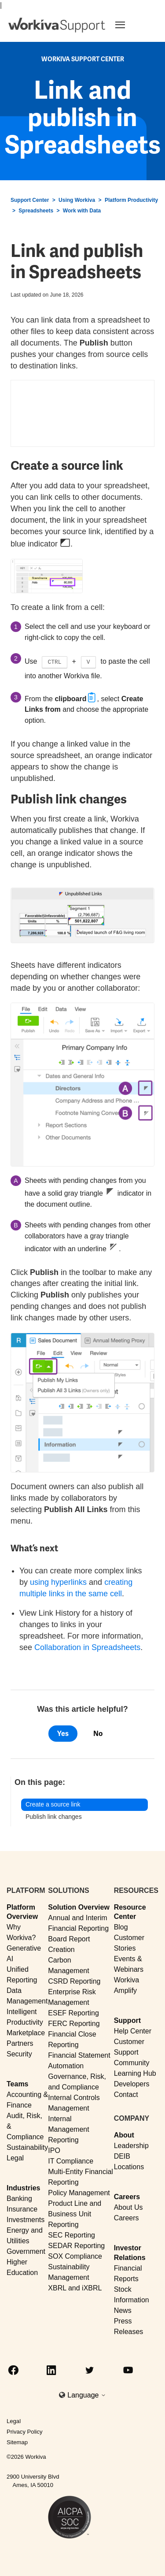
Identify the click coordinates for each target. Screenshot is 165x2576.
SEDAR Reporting (76, 2245)
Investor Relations (130, 2252)
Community (132, 2063)
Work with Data (82, 211)
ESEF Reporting (73, 2013)
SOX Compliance (75, 2256)
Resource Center (130, 1911)
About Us (128, 2207)
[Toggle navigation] (131, 24)
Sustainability (27, 2147)
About (124, 2135)
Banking (19, 2198)
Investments (25, 2219)
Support (127, 2020)
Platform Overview (22, 1911)
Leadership (131, 2145)
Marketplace (26, 2033)
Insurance (22, 2209)
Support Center (30, 200)
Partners (20, 2043)
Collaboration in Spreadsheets (87, 1647)
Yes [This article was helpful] (63, 1733)
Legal (15, 2158)
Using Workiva (77, 200)
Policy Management (79, 2193)
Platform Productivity (131, 200)
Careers (127, 2197)
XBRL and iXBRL (75, 2288)
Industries (23, 2188)
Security (19, 2054)
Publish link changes (54, 1816)
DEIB (122, 2156)
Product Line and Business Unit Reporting (74, 2214)
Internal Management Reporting (68, 2129)
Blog (121, 1927)
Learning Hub (135, 2073)
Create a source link (53, 1804)
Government (26, 2251)
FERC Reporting (73, 2023)
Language (86, 2395)
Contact (126, 2094)
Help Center (132, 2031)
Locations (129, 2167)
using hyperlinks (58, 1582)
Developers (132, 2084)
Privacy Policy (25, 2431)
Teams (18, 2084)
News (123, 2310)
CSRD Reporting (74, 1981)
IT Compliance (70, 2161)
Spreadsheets (35, 211)
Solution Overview (79, 1907)
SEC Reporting (71, 2235)
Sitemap (17, 2442)
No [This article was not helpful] (98, 1733)
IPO (54, 2150)
